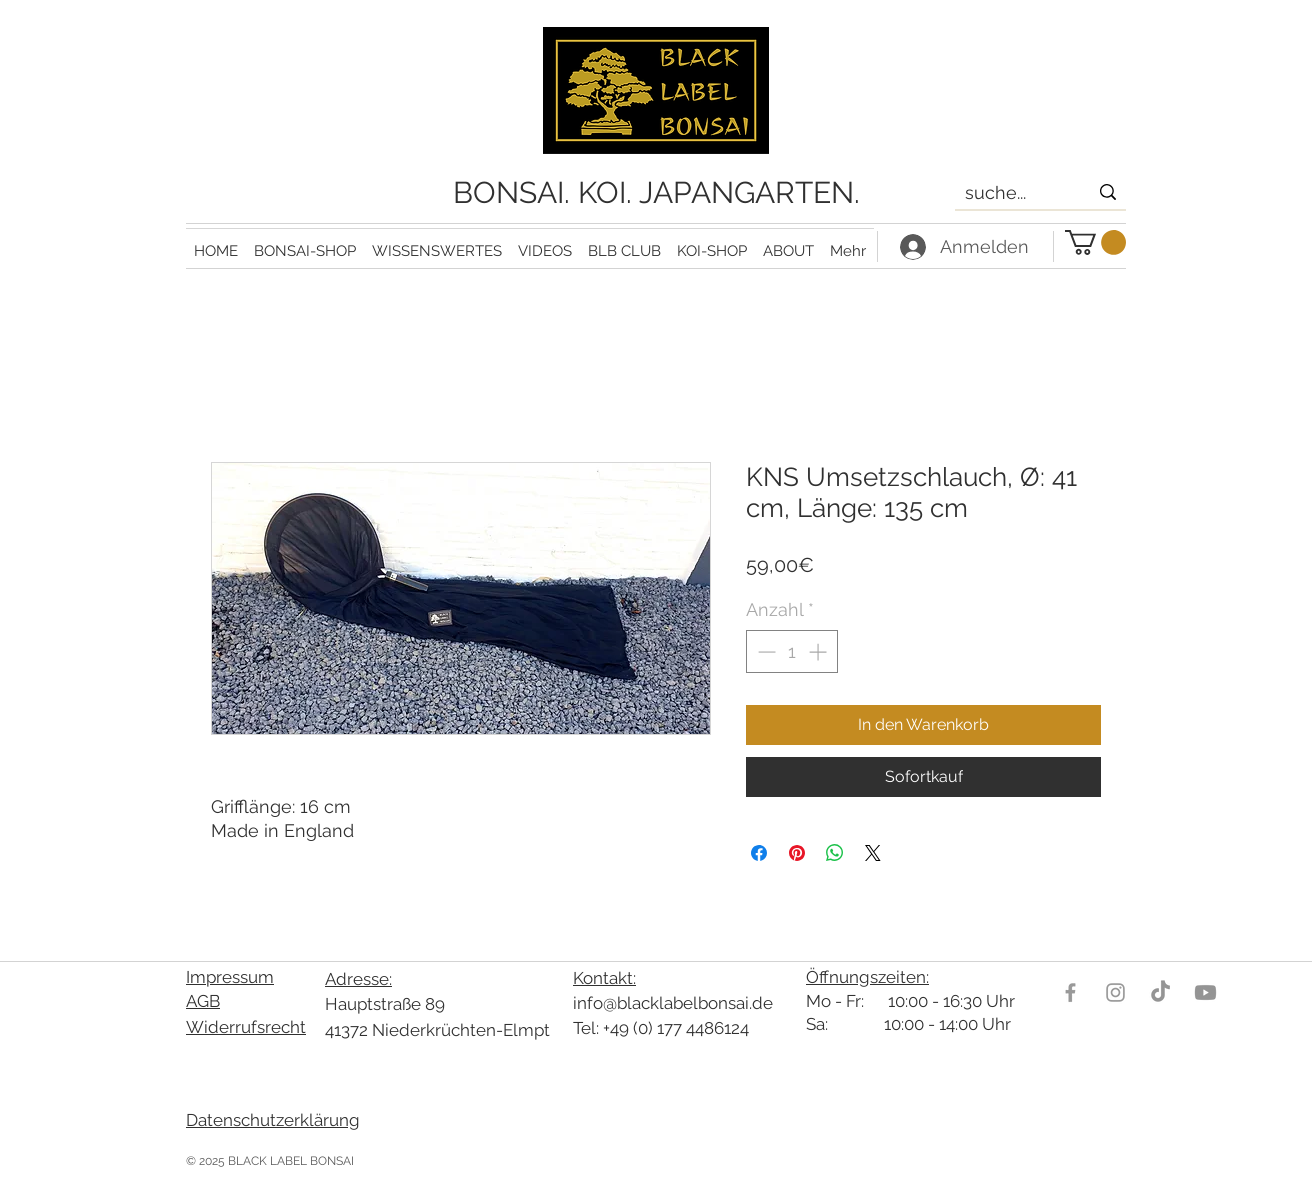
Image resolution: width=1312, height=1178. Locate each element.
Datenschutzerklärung (273, 1120)
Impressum (230, 977)
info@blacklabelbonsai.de (673, 1003)
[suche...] (1011, 193)
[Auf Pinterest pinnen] (797, 853)
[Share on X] (873, 853)
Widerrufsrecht (246, 1027)
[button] (437, 242)
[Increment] (819, 651)
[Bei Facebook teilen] (759, 853)
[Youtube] (1205, 992)
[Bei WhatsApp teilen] (835, 853)
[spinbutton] (792, 651)
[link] (1095, 242)
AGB (203, 1001)
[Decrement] (764, 651)
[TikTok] (1160, 992)
